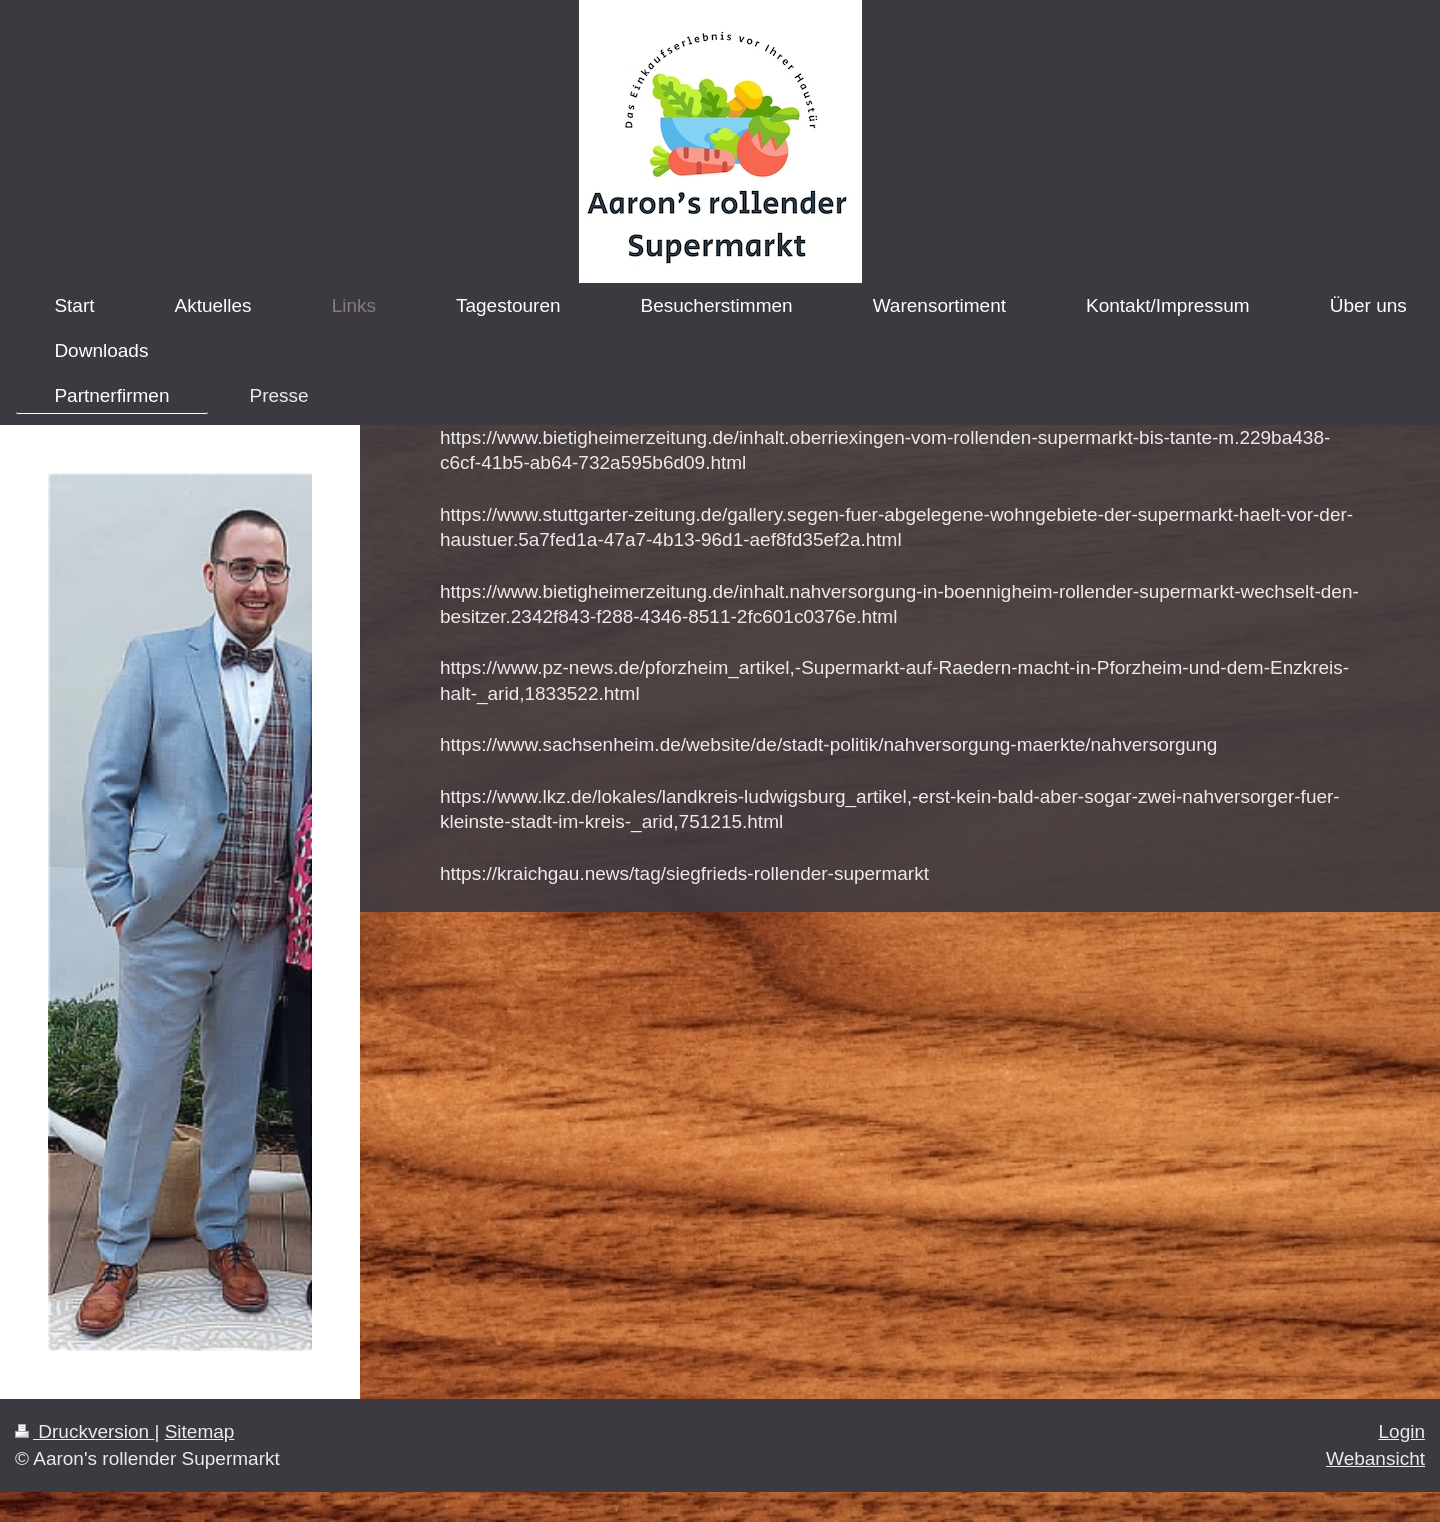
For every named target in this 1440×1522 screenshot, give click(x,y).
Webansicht (1375, 1458)
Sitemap (200, 1431)
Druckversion (84, 1431)
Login (1402, 1431)
